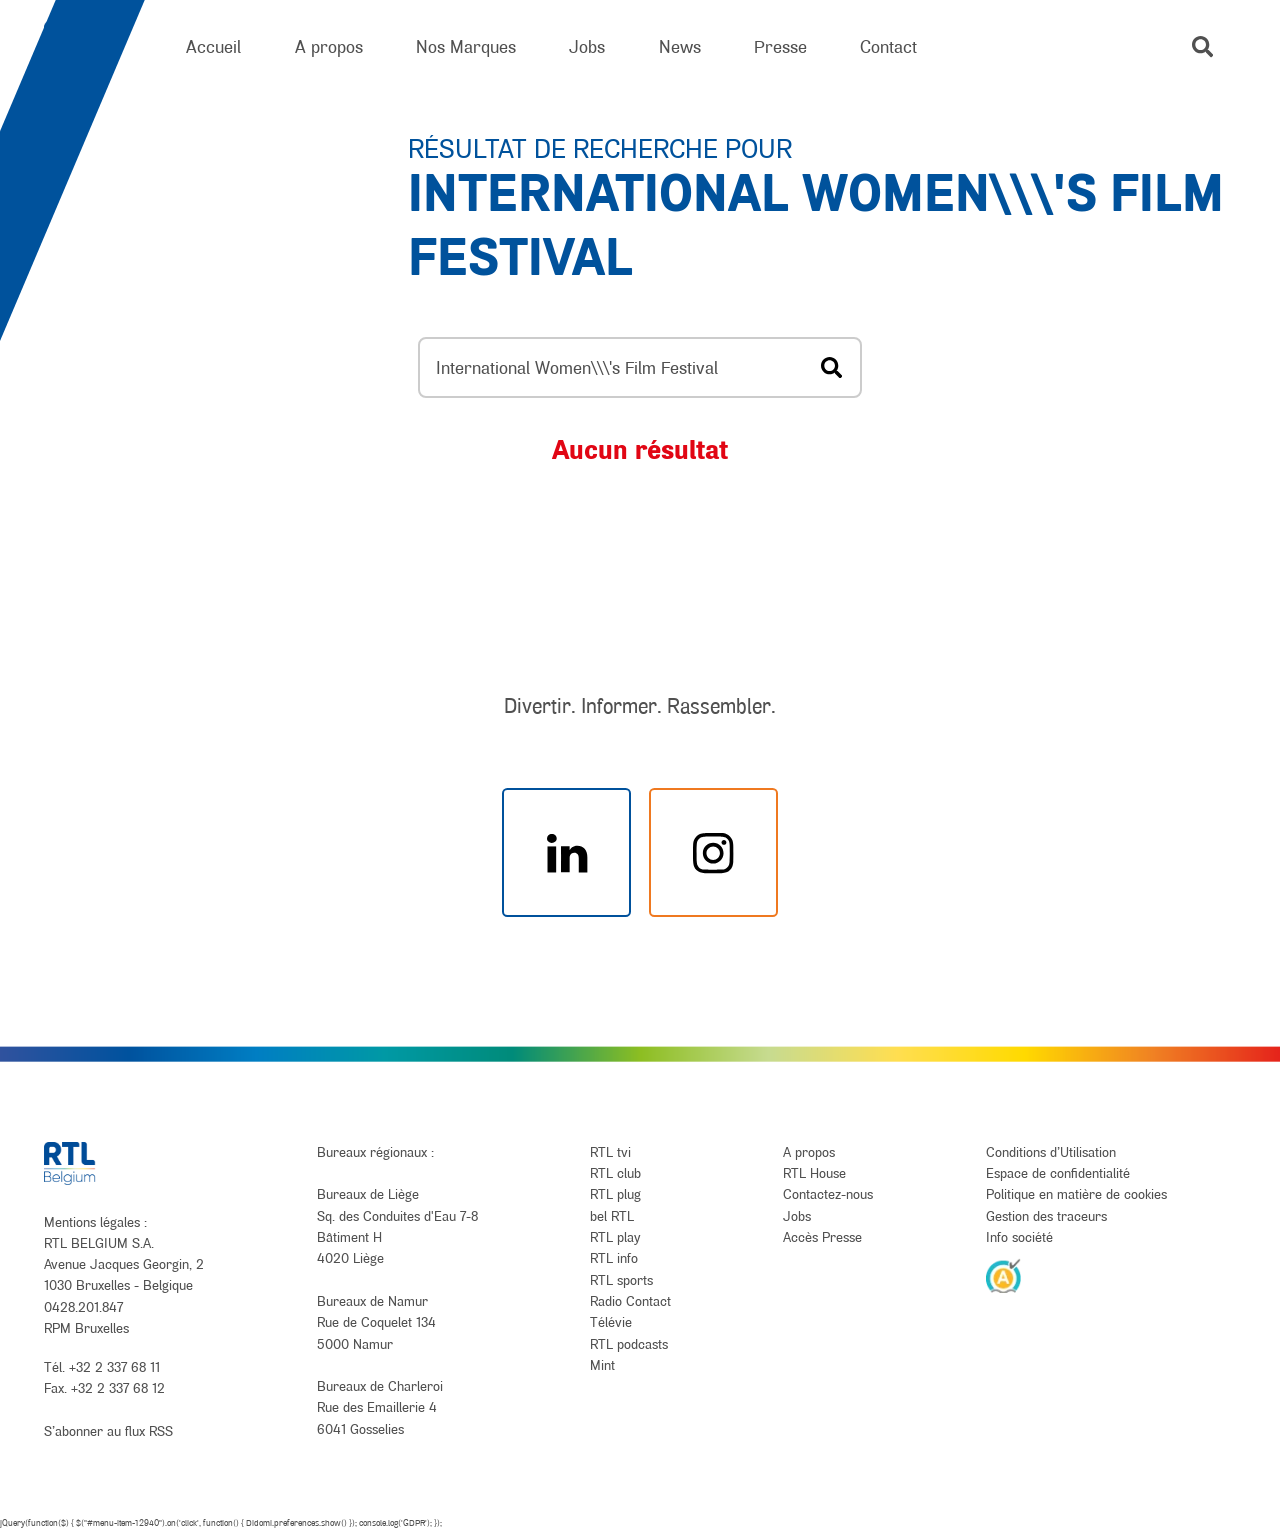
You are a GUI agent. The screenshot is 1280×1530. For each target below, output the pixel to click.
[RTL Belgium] (88, 47)
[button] (1202, 46)
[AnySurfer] (1004, 1275)
